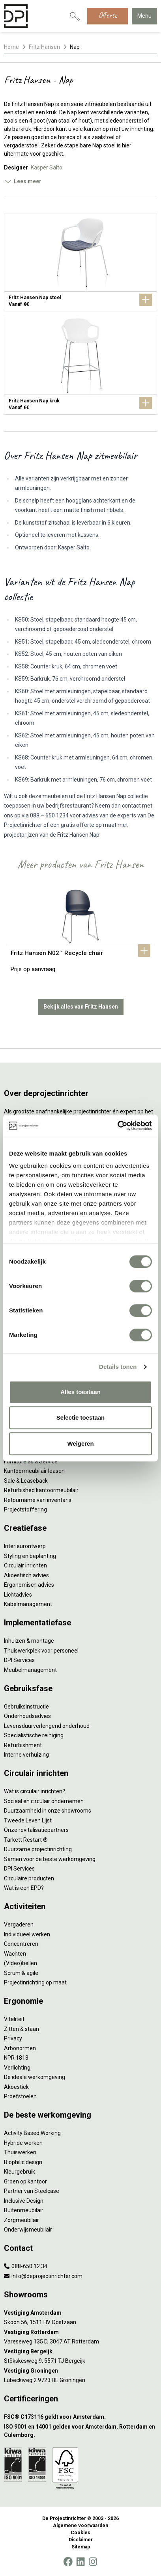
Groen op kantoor (25, 2181)
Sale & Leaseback (26, 1481)
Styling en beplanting (30, 1556)
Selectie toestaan (80, 1417)
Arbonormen (20, 2048)
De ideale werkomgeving (34, 2077)
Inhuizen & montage (29, 1641)
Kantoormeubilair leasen (34, 1471)
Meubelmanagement (30, 1670)
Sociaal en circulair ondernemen (44, 1801)
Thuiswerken (20, 2152)
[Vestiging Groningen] (80, 2371)
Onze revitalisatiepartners (36, 1830)
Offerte (107, 15)
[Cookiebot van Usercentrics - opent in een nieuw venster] (117, 1125)
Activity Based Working (32, 2133)
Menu (144, 16)
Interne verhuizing (26, 1754)
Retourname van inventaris (37, 1500)
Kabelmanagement (28, 1604)
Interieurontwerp (25, 1546)
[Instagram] (93, 2562)
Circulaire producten (29, 1878)
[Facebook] (67, 2562)
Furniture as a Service (31, 1461)
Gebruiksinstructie (26, 1706)
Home (11, 47)
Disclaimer (81, 2539)
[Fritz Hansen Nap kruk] (80, 365)
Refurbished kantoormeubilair (41, 1490)
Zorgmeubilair (21, 2220)
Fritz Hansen (44, 47)
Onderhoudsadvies (27, 1716)
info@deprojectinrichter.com (43, 2276)
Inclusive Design (23, 2201)
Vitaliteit (14, 2019)
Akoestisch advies (26, 1575)
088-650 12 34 (25, 2266)
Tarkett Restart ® (26, 1840)
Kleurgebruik (19, 2171)
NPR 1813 (16, 2058)
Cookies (80, 2532)
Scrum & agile (21, 1973)
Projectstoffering (25, 1509)
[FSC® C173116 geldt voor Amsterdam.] (80, 2417)
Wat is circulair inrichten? (34, 1791)
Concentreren (21, 1944)
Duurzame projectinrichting (38, 1849)
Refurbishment (23, 1745)
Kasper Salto (46, 167)
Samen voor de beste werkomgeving (49, 1859)
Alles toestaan (80, 1392)
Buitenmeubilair (23, 2210)
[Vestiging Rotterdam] (80, 2332)
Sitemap (80, 2547)
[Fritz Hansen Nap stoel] (80, 262)
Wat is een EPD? (24, 1888)
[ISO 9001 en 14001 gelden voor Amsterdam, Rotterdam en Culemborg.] (80, 2431)
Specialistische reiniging (34, 1735)
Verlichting (17, 2067)
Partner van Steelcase (31, 2191)
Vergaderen (19, 1924)
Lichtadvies (18, 1594)
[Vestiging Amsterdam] (80, 2313)
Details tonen (118, 1366)
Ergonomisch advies (29, 1585)
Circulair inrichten (25, 1565)
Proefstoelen (20, 2096)
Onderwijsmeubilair (28, 2229)
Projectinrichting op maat (35, 1982)
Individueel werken (27, 1934)
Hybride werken (23, 2143)
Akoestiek (16, 2087)
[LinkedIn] (80, 2562)
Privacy (13, 2038)
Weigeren (80, 1443)
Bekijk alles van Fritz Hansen (80, 1006)
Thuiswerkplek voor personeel (41, 1650)
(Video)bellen (20, 1963)
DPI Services (19, 1660)
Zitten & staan (21, 2029)
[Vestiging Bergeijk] (80, 2351)
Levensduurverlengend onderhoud (47, 1726)
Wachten (15, 1954)
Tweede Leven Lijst (28, 1820)
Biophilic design (23, 2162)
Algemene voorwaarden (80, 2525)
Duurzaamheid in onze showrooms (47, 1810)
